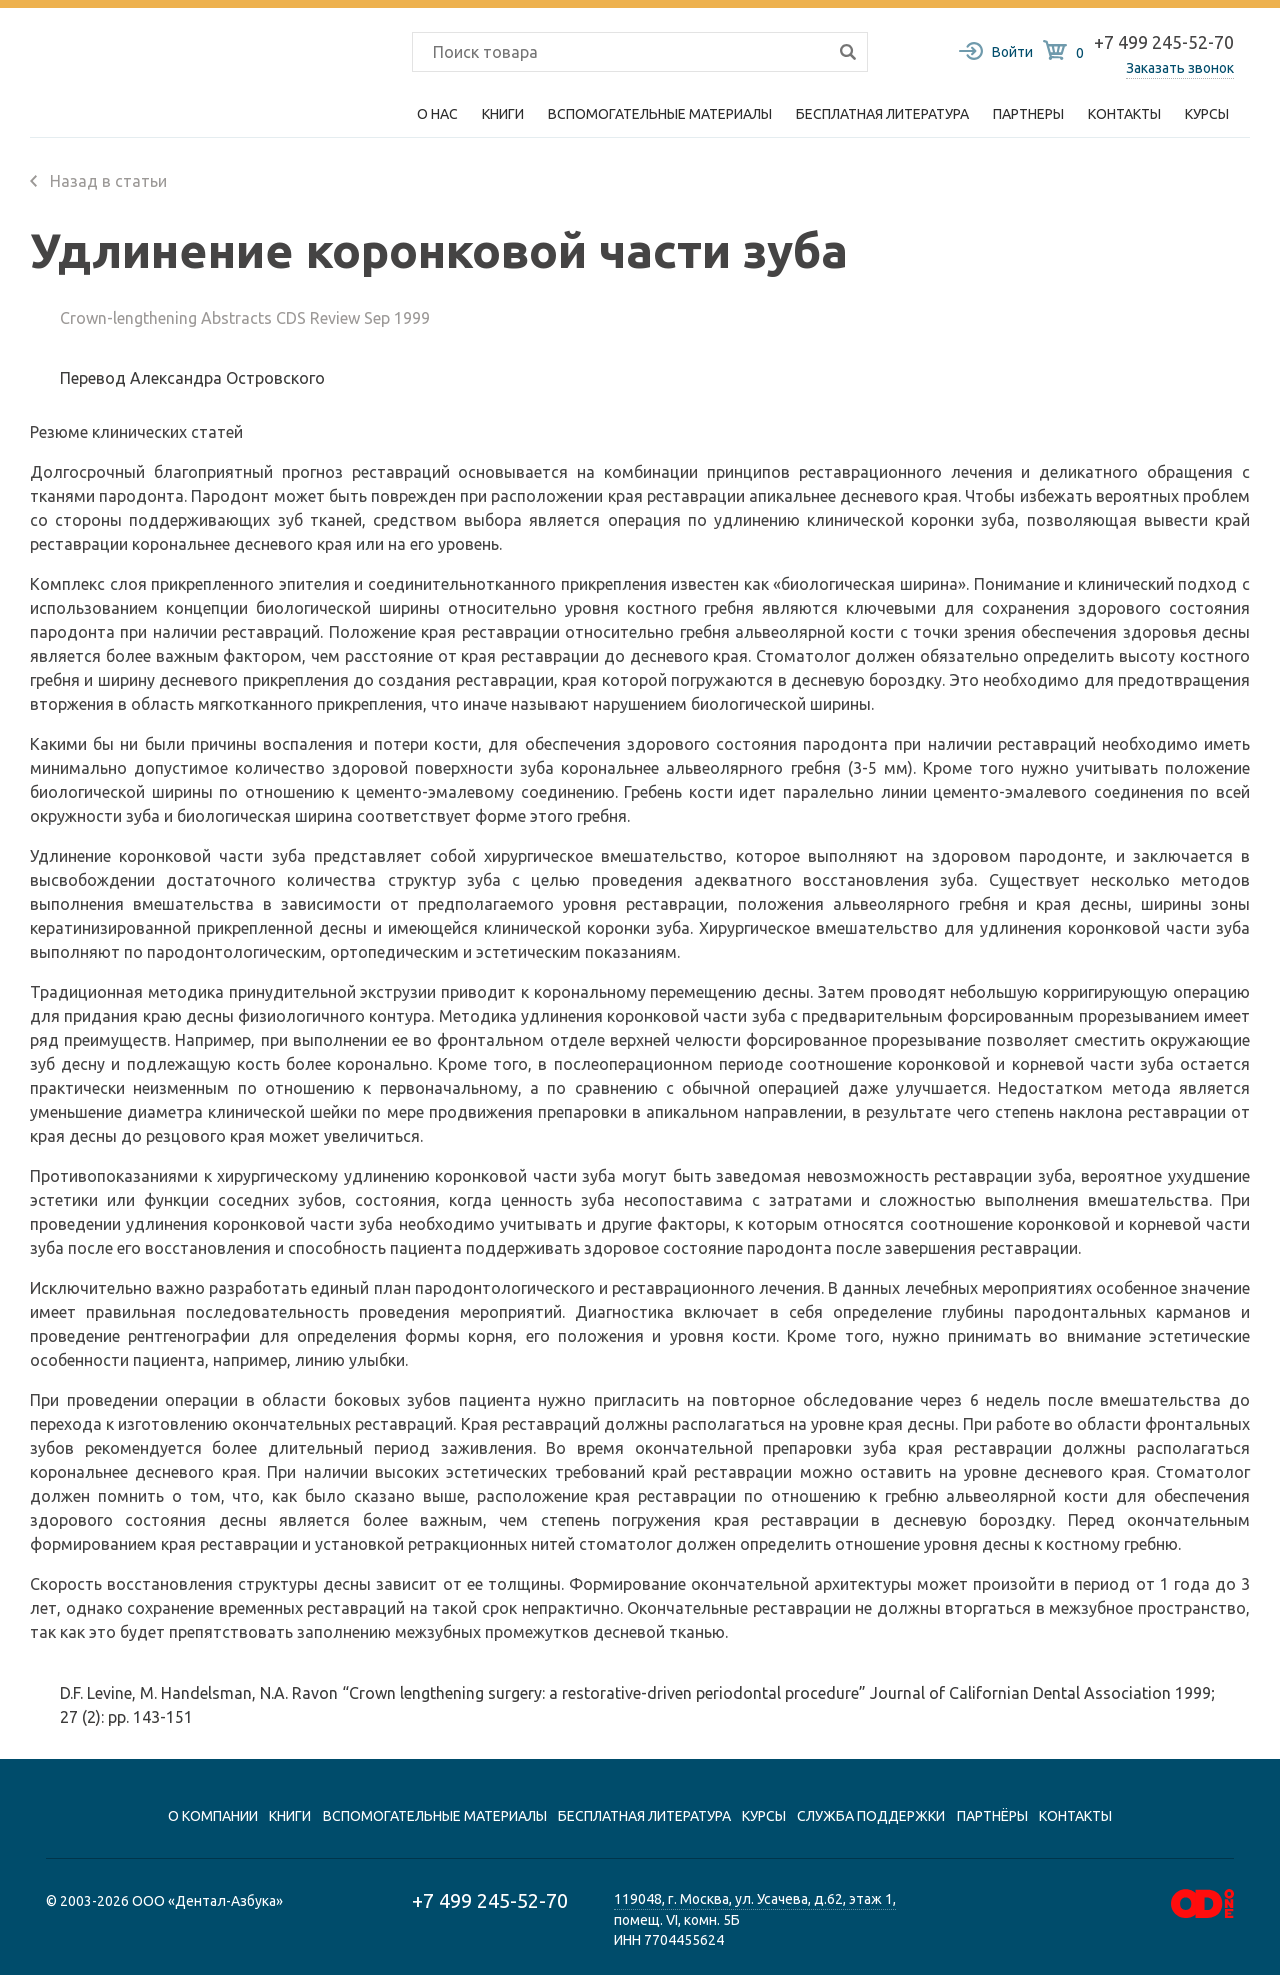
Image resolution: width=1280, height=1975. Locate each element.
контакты (1075, 1816)
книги (290, 1816)
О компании (213, 1816)
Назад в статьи (98, 181)
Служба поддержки (871, 1816)
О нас (437, 114)
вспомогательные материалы (435, 1816)
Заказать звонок (1180, 68)
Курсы (1207, 114)
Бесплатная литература (882, 114)
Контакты (1124, 114)
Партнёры (992, 1816)
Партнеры (1028, 114)
